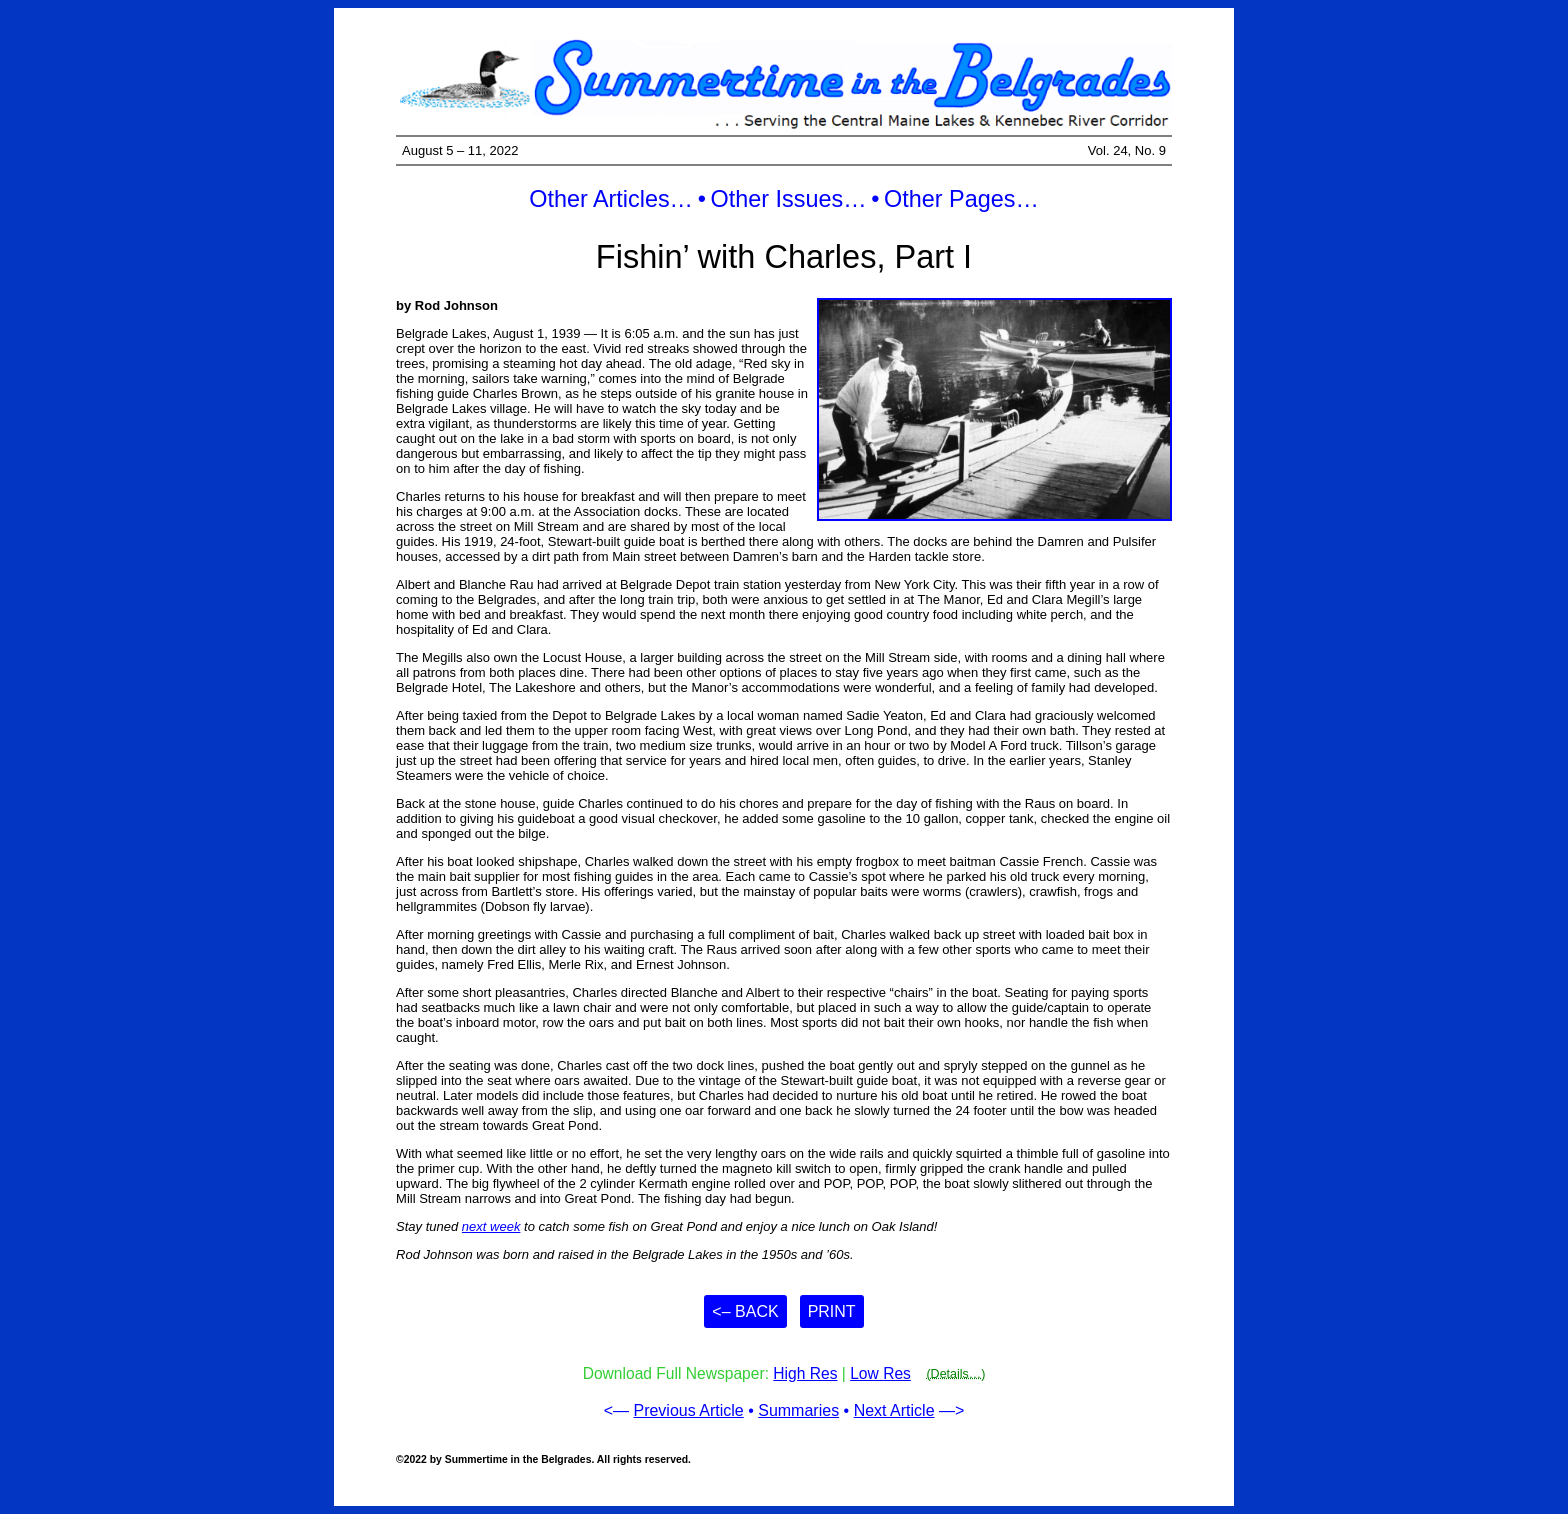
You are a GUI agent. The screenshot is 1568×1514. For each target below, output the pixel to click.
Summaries (798, 1410)
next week (491, 1226)
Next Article (894, 1410)
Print (832, 1311)
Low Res (880, 1373)
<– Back (745, 1311)
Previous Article (688, 1410)
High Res (805, 1373)
